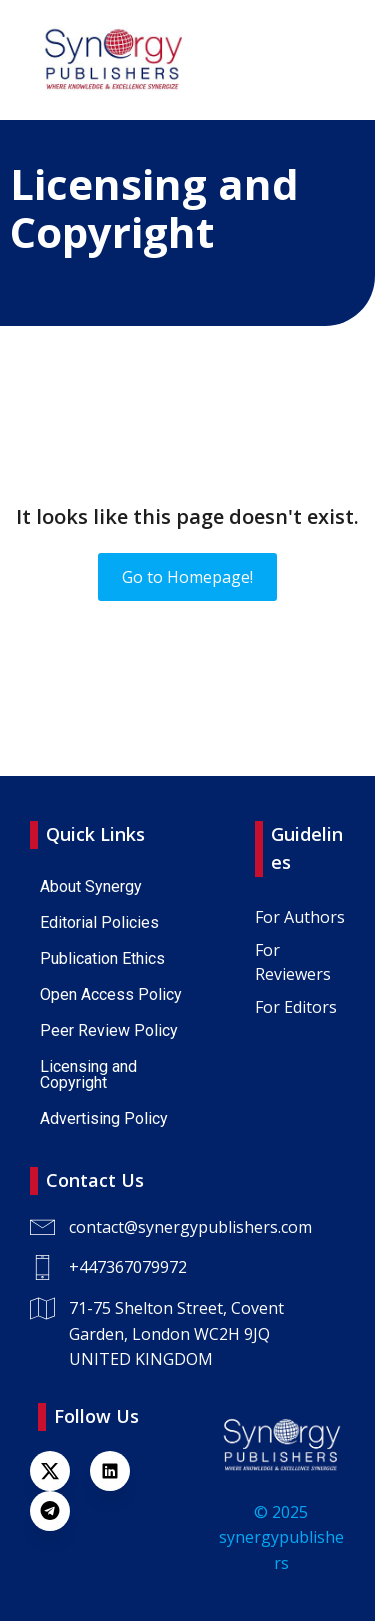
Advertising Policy (104, 1118)
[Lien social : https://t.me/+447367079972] (60, 1511)
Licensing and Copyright (90, 1074)
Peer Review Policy (109, 1030)
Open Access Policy (111, 994)
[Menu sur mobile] (330, 60)
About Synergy (91, 886)
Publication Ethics (102, 958)
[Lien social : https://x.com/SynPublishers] (60, 1471)
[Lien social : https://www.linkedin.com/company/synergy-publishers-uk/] (120, 1471)
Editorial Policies (99, 922)
